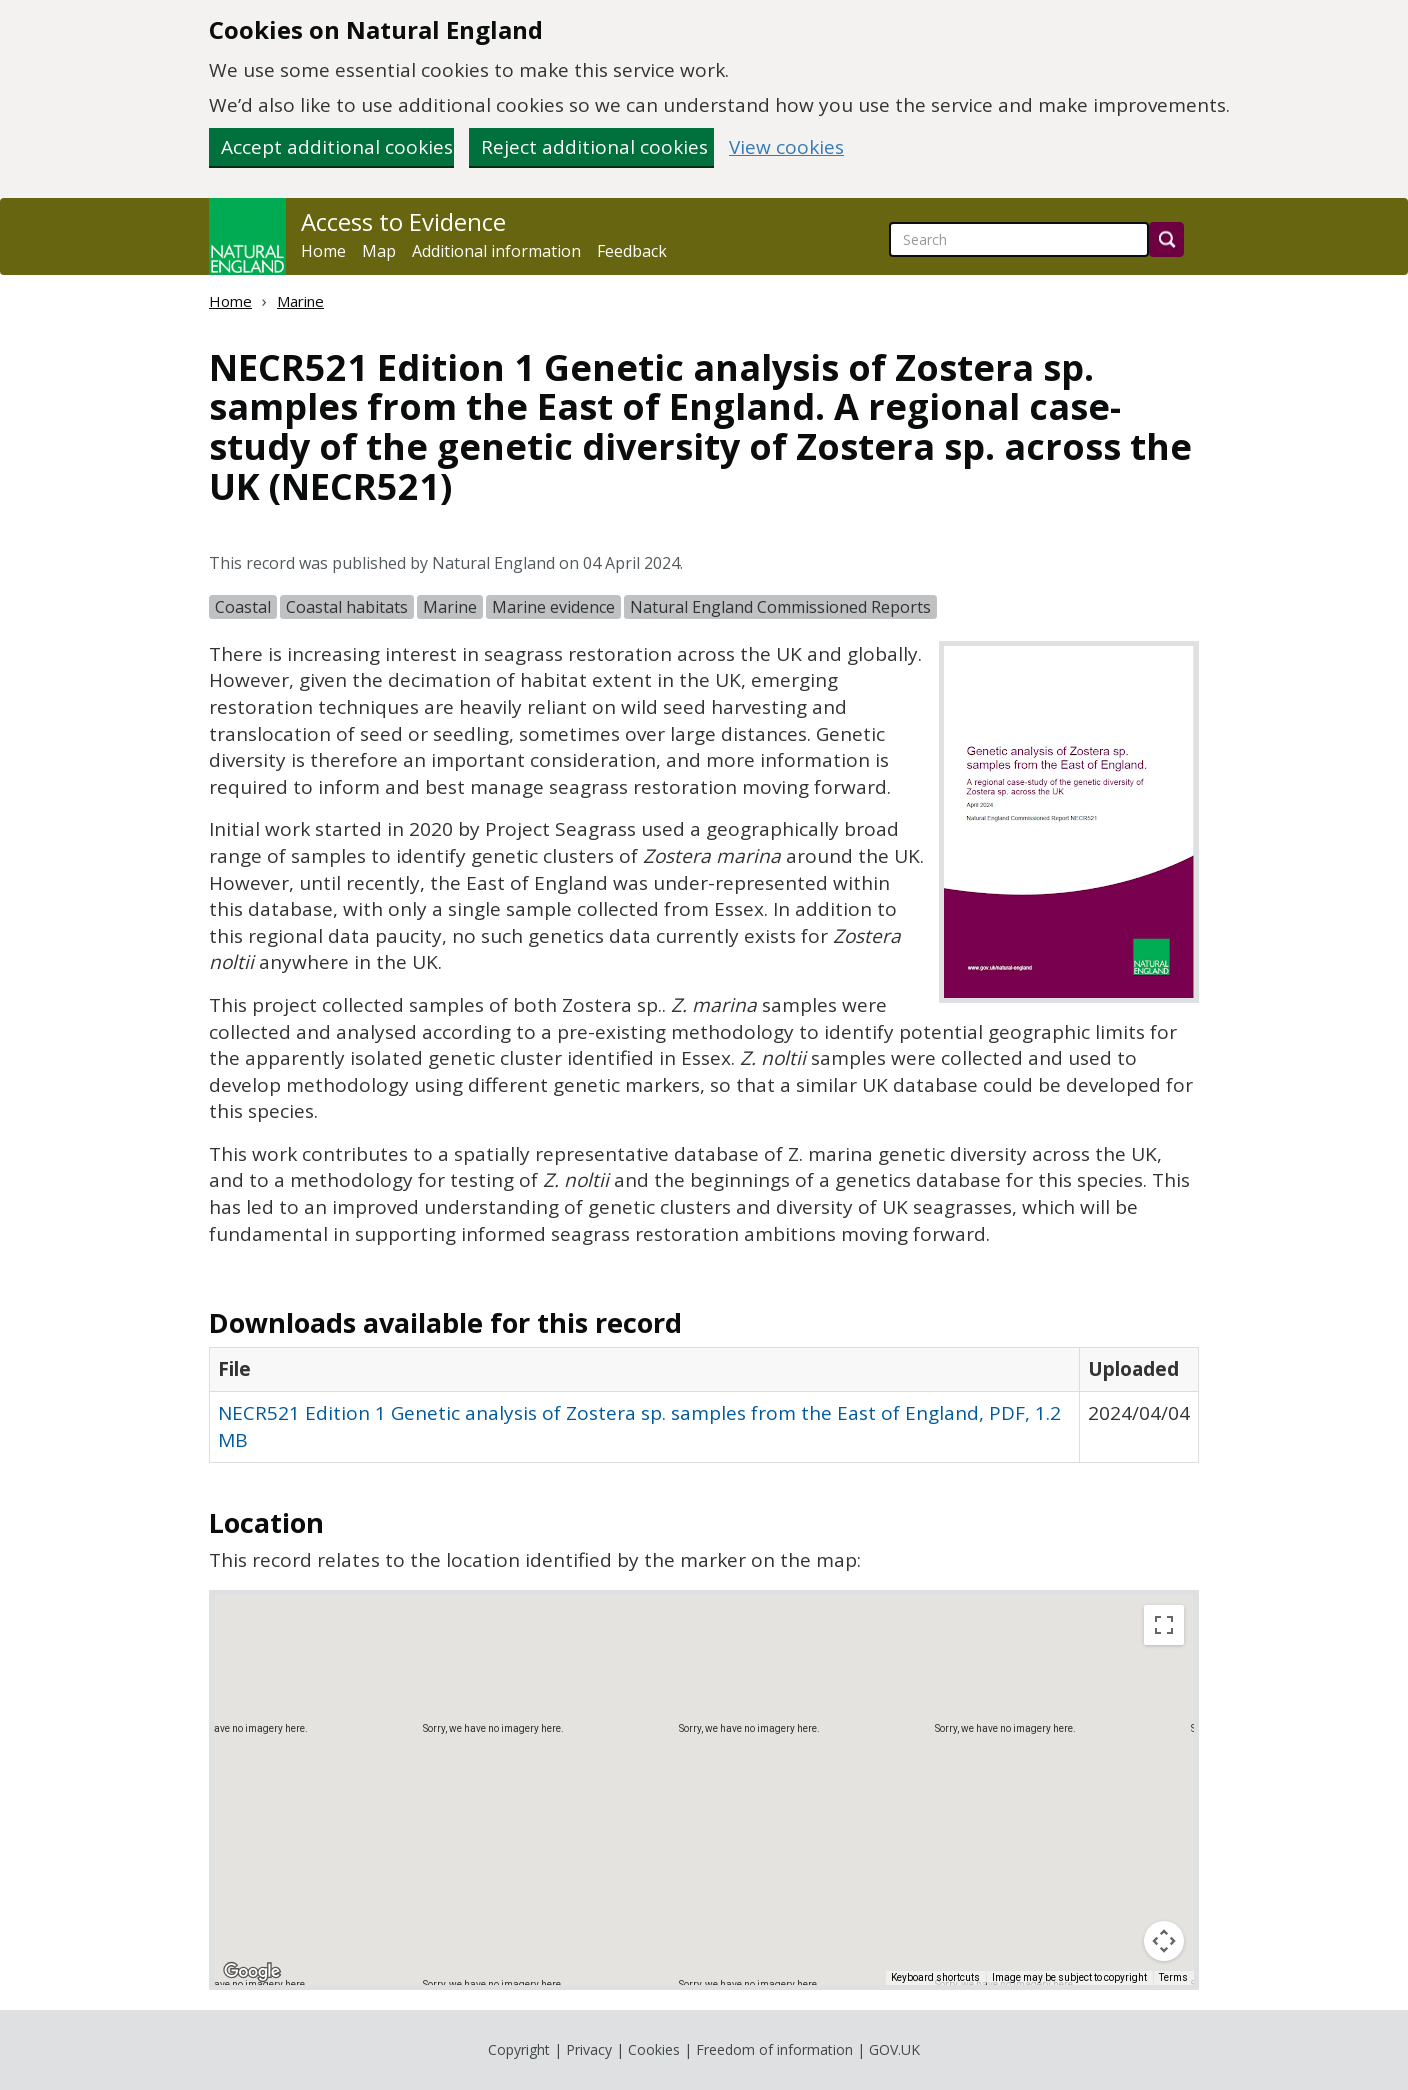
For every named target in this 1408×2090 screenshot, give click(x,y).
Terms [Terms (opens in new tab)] (1173, 1977)
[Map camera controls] (1164, 1941)
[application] (704, 1790)
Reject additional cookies (594, 147)
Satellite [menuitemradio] (342, 1624)
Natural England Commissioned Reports (780, 607)
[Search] (1166, 239)
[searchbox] (1019, 239)
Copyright (519, 2049)
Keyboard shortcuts (935, 1977)
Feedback (632, 251)
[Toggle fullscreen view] (1164, 1625)
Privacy (589, 2049)
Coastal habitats (347, 607)
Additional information (496, 251)
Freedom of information (774, 2049)
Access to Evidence (403, 222)
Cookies (654, 2049)
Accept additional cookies (337, 147)
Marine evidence (553, 607)
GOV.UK (894, 2049)
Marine (300, 301)
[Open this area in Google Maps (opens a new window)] (252, 1972)
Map (379, 251)
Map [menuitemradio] (258, 1624)
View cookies (786, 147)
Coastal (243, 607)
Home (323, 251)
